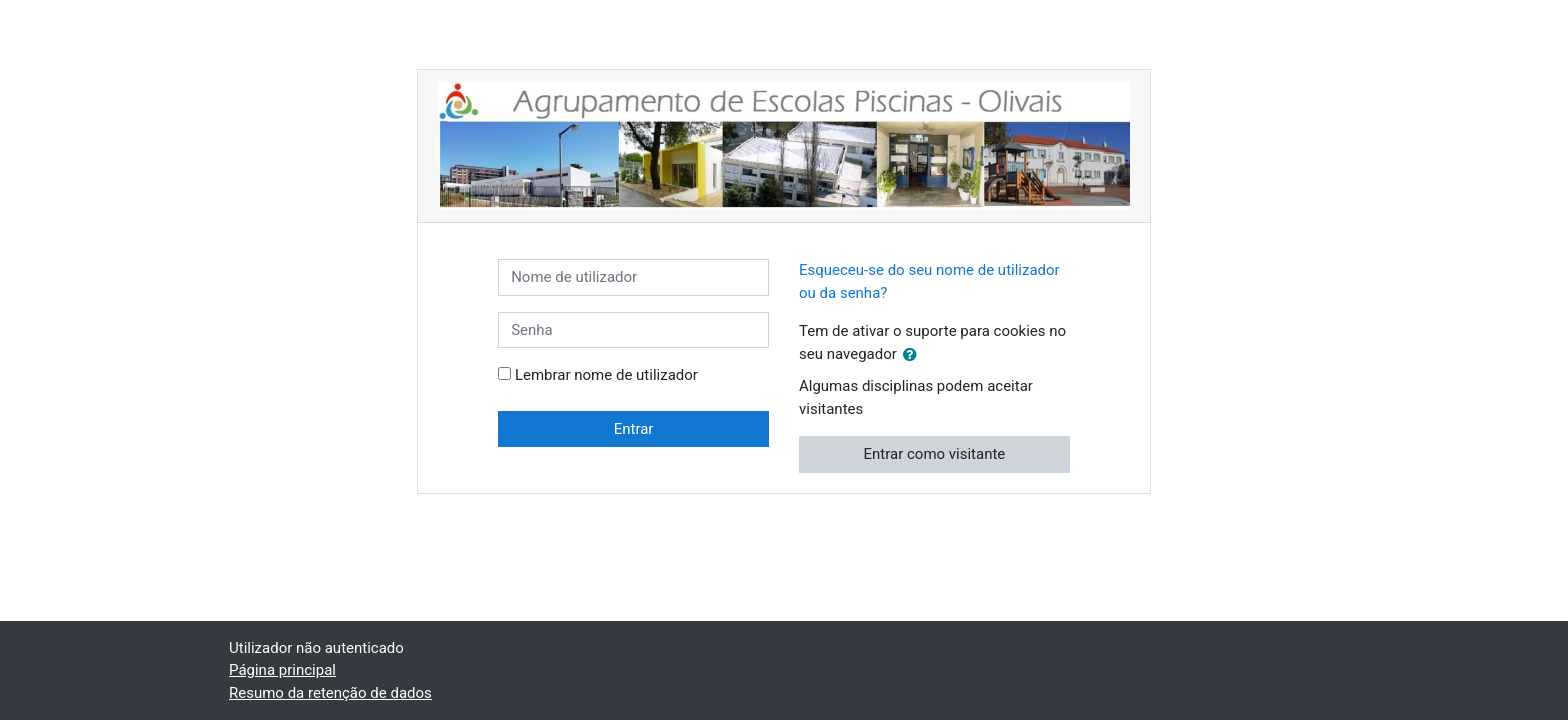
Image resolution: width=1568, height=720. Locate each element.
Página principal (282, 670)
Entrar (634, 429)
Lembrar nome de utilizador (606, 375)
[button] (914, 355)
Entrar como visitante (935, 454)
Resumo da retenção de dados (330, 693)
